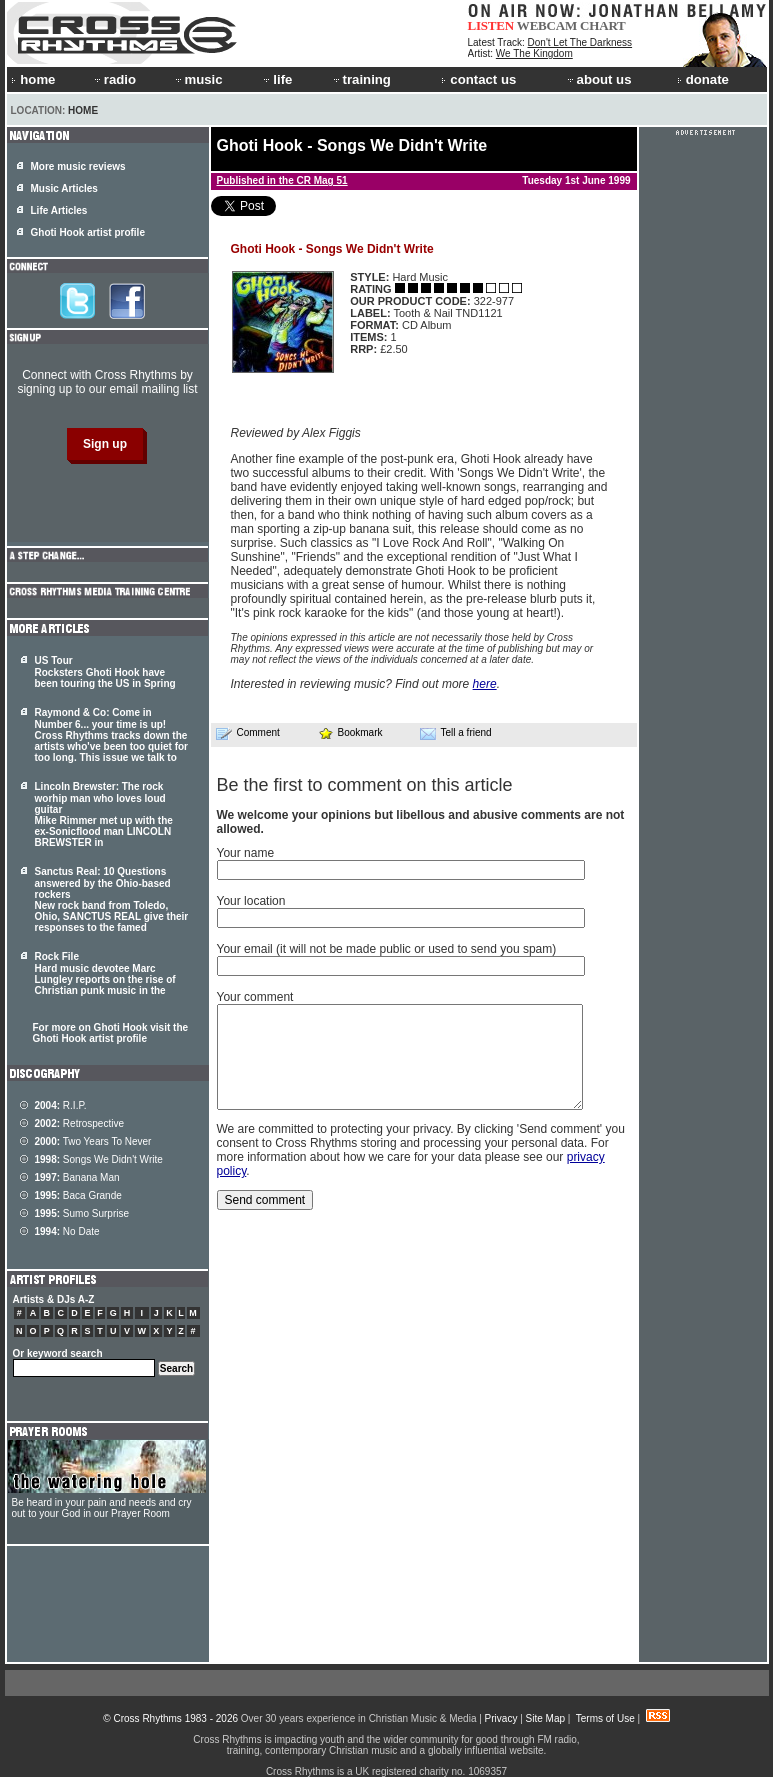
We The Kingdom (534, 53)
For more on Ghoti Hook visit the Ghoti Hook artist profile (111, 1033)
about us (598, 79)
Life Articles (59, 210)
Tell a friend (456, 733)
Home (83, 110)
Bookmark (350, 732)
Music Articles (64, 188)
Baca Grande (78, 1195)
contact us (478, 79)
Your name (246, 853)
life (276, 79)
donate (703, 79)
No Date (67, 1231)
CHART (603, 25)
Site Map (545, 1718)
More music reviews (78, 166)
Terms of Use (605, 1718)
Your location (251, 901)
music (198, 79)
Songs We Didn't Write (99, 1159)
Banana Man (77, 1177)
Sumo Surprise (82, 1213)
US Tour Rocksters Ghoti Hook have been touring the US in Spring (105, 672)
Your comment (255, 997)
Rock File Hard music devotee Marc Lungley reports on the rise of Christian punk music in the (105, 973)
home (33, 79)
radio (114, 79)
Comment (248, 733)
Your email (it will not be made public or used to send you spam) (387, 949)
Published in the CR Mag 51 (282, 180)
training (361, 79)
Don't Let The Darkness (580, 42)
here (485, 684)
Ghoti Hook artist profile (88, 232)
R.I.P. (61, 1105)
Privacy (501, 1718)
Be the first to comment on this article (365, 785)
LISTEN (491, 25)
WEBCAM (547, 25)
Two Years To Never (93, 1141)
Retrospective (80, 1123)
